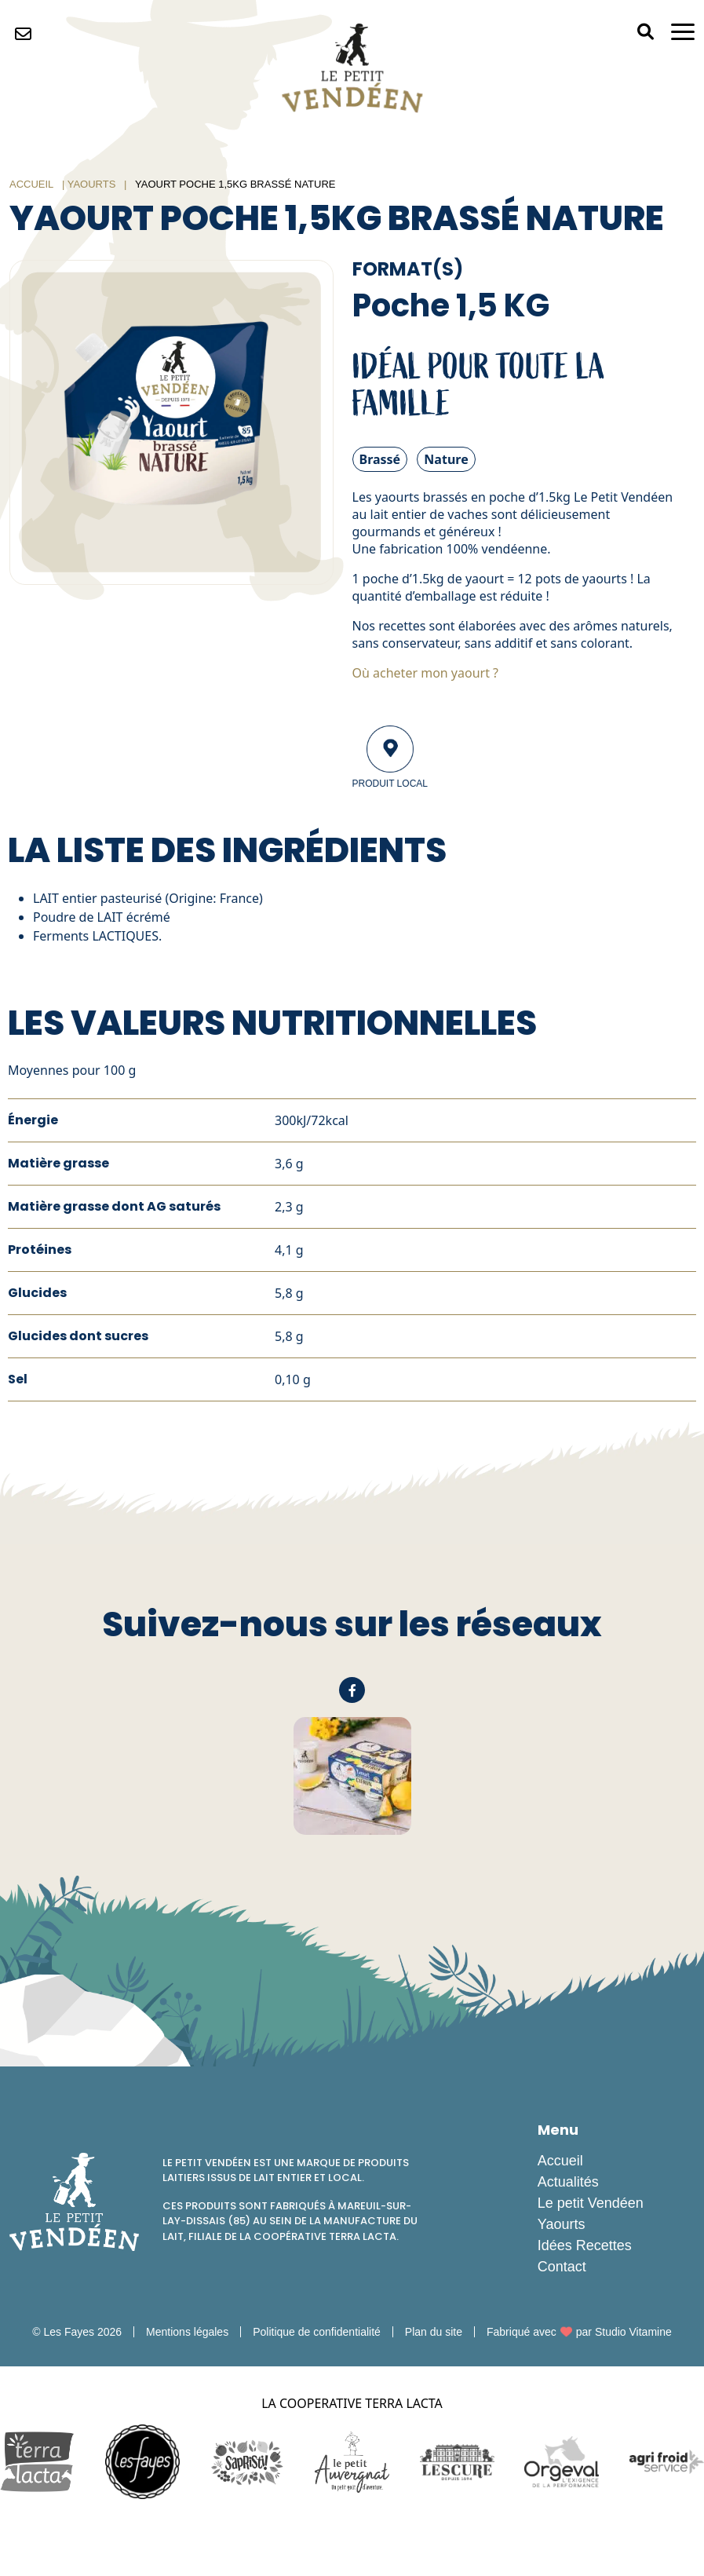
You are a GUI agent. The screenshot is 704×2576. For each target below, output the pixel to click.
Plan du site (433, 2332)
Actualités (568, 2182)
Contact (562, 2267)
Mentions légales (187, 2332)
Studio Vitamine (633, 2332)
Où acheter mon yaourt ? (425, 672)
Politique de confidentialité (317, 2332)
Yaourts (91, 184)
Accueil (31, 184)
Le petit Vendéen (591, 2203)
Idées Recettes (585, 2245)
